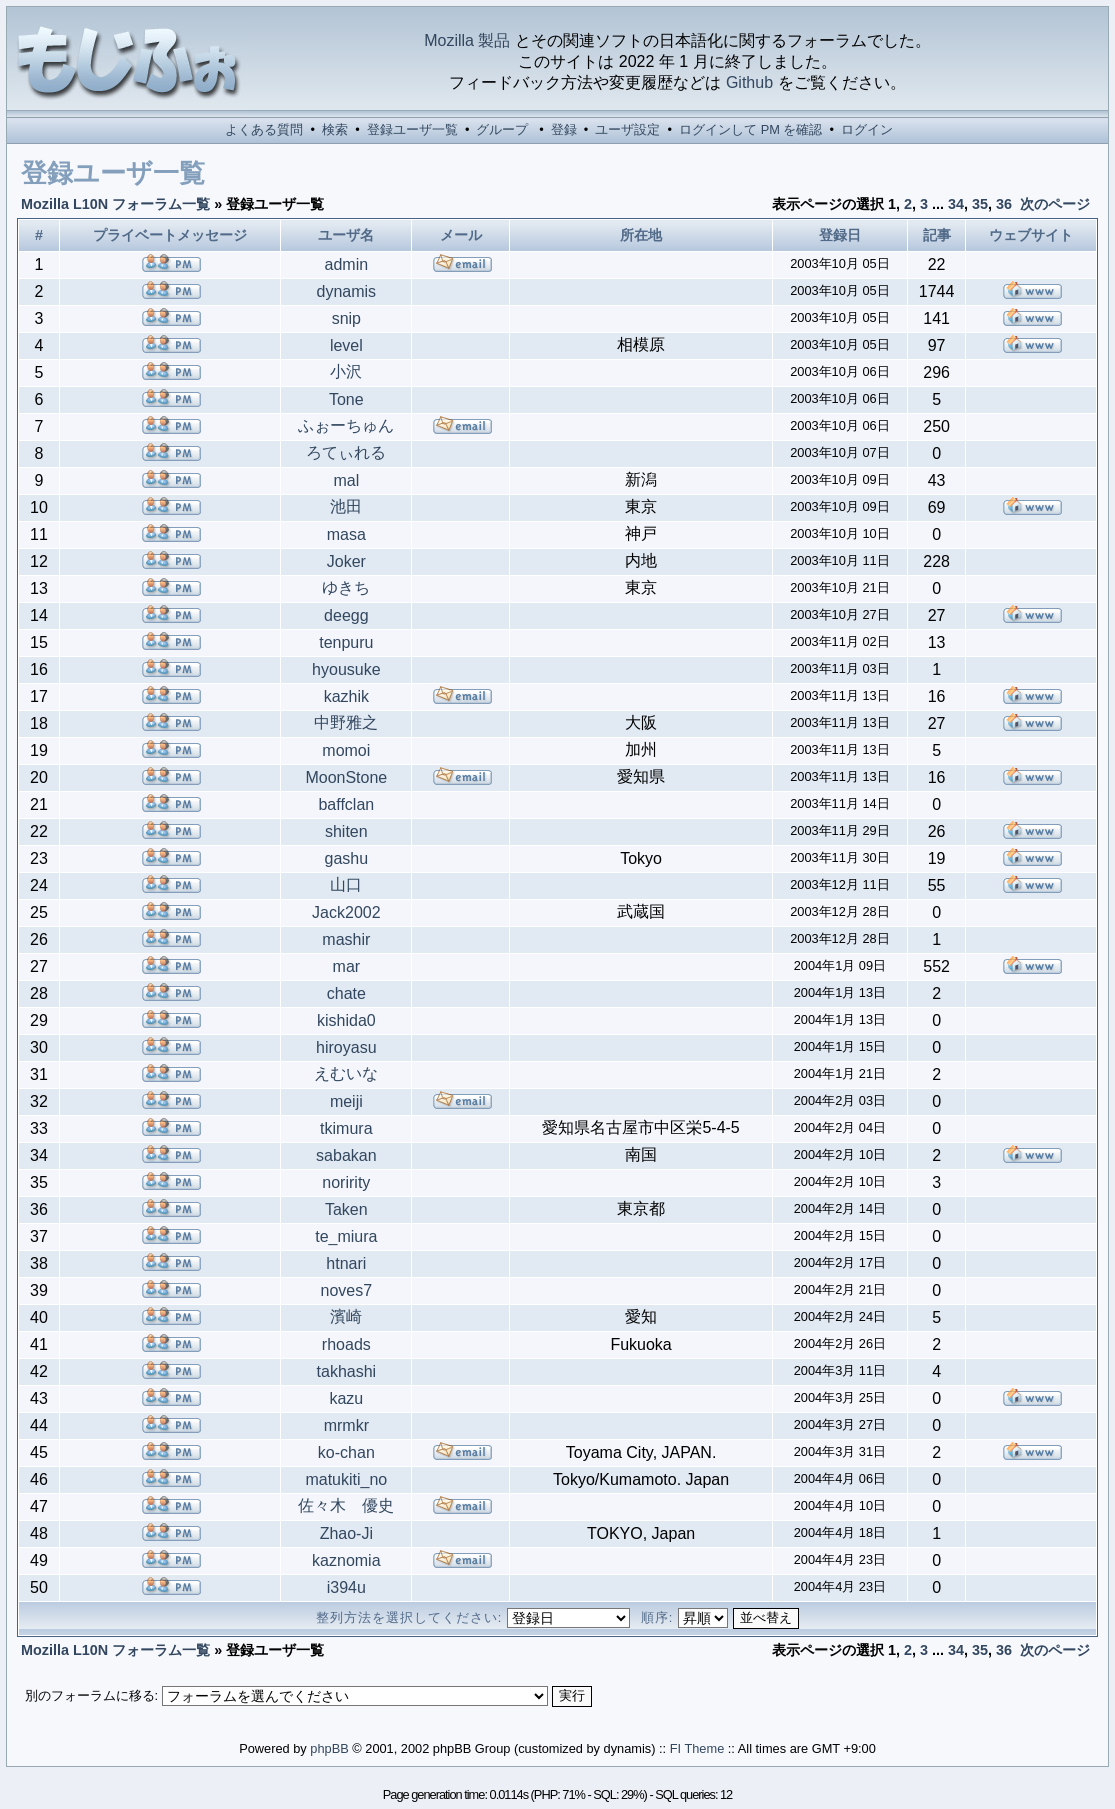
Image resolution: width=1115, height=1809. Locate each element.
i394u (346, 1587)
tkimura (346, 1128)
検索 (335, 129)
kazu (346, 1398)
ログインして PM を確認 (750, 129)
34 (956, 204)
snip (346, 318)
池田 (346, 506)
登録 (564, 129)
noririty (346, 1182)
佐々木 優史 (346, 1505)
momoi (346, 750)
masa (346, 534)
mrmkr (346, 1425)
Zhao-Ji (346, 1533)
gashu (347, 858)
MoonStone (346, 777)
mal (346, 480)
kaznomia (346, 1560)
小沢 (346, 371)
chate (346, 993)
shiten (346, 831)
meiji (346, 1101)
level (346, 345)
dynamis (347, 291)
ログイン (867, 129)
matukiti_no (346, 1479)
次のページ (1055, 204)
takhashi (347, 1371)
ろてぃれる (346, 452)
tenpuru (346, 642)
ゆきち (346, 587)
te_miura (346, 1236)
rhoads (346, 1344)
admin (347, 264)
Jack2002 (346, 912)
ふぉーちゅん (346, 425)
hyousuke (346, 669)
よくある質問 (264, 129)
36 (1004, 204)
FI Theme (697, 1748)
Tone (346, 399)
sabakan (346, 1155)
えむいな (346, 1073)
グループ (502, 129)
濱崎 (346, 1316)
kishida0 (346, 1020)
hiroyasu (346, 1047)
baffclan (346, 804)
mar (347, 966)
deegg (346, 615)
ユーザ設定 (627, 129)
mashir (346, 939)
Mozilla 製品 (467, 40)
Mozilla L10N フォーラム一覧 (115, 204)
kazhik (346, 696)
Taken (346, 1209)
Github (749, 82)
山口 (346, 884)
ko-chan (346, 1452)
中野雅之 (346, 722)
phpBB (329, 1748)
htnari (346, 1263)
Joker (346, 561)
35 (980, 204)
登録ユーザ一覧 (412, 129)
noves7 (347, 1290)
